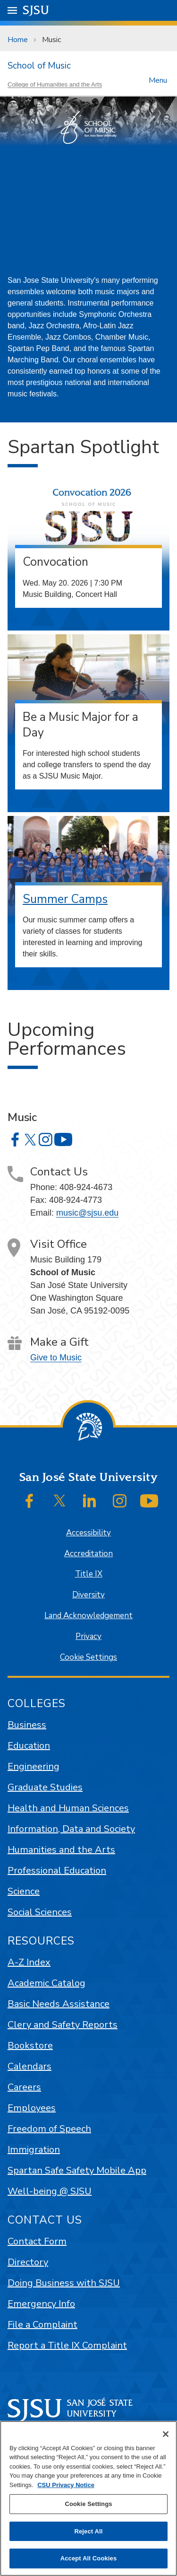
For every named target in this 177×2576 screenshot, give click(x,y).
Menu (158, 79)
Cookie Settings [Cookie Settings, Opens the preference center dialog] (88, 2503)
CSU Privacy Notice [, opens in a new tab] (65, 2484)
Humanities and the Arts (61, 1849)
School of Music (39, 66)
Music (51, 40)
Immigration (34, 2149)
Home (18, 40)
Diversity (88, 1594)
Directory (28, 2262)
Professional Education (57, 1870)
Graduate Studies (45, 1787)
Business (27, 1724)
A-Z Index (29, 1962)
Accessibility (88, 1532)
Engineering (33, 1766)
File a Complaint (42, 2324)
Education (29, 1745)
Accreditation (88, 1553)
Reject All (88, 2531)
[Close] (165, 2434)
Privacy (88, 1636)
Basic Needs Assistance (59, 2004)
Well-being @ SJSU (50, 2191)
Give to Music (56, 1357)
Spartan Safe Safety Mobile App (77, 2170)
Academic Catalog (46, 1983)
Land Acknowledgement (88, 1615)
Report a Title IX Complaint (67, 2345)
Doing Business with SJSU (64, 2283)
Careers (24, 2087)
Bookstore (30, 2045)
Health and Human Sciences (68, 1808)
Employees (32, 2108)
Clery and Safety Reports (63, 2024)
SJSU (36, 10)
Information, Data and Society (71, 1828)
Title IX (88, 1573)
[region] (88, 2498)
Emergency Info (41, 2303)
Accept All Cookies (88, 2558)
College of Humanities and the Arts (55, 84)
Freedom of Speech (49, 2128)
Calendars (29, 2066)
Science (24, 1891)
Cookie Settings (88, 1657)
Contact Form (37, 2241)
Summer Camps (65, 899)
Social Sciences (40, 1912)
